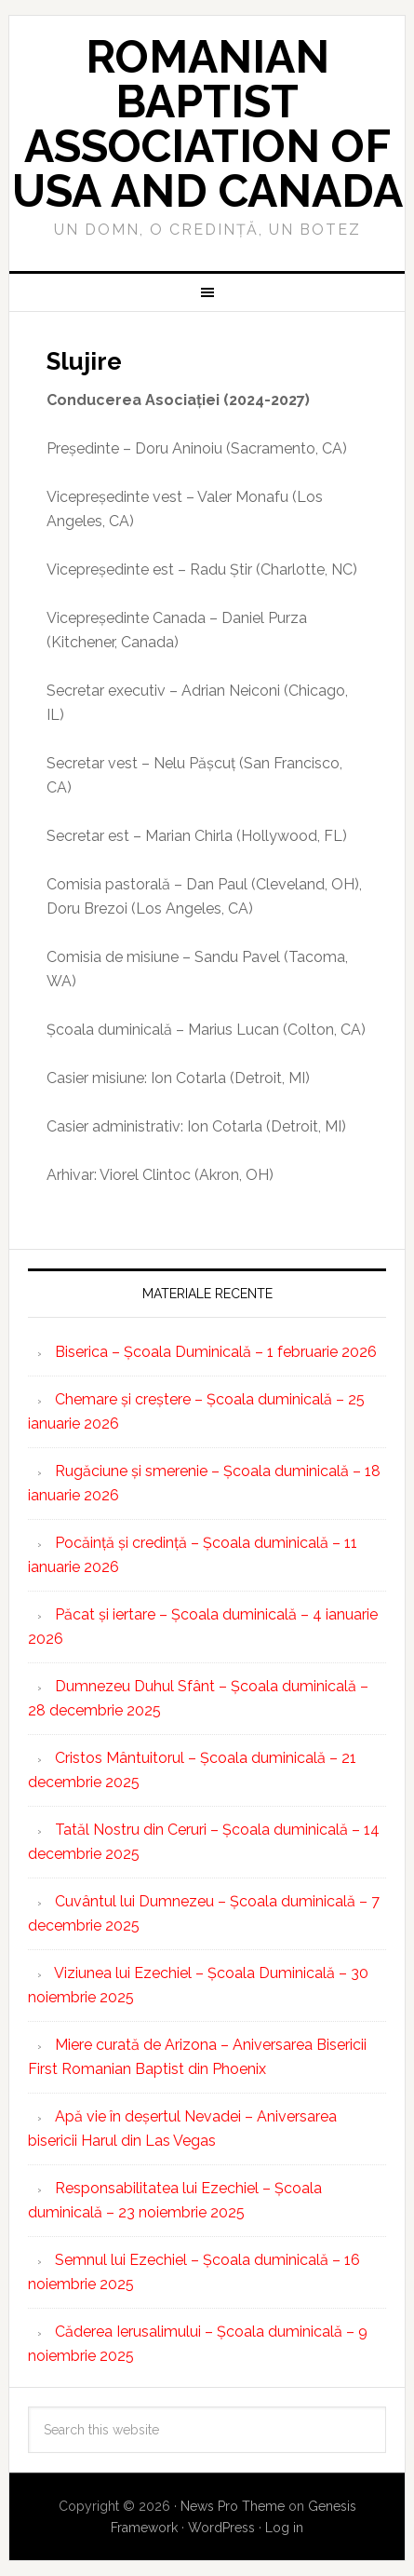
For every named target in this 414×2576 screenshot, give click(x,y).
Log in (284, 2527)
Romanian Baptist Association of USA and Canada (207, 124)
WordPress (221, 2527)
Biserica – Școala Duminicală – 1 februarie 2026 (216, 1352)
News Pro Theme (232, 2506)
